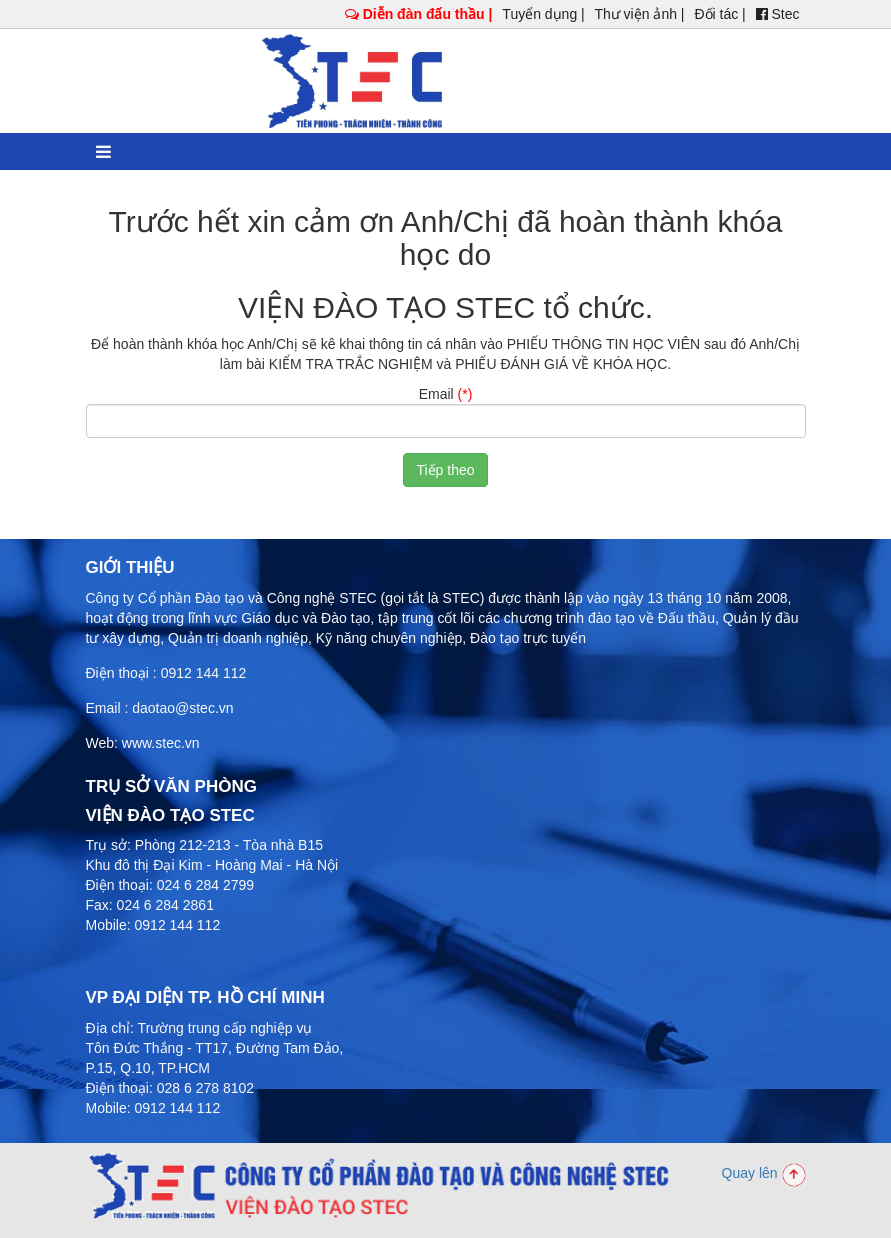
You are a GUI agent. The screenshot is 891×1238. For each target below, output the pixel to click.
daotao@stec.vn (182, 708)
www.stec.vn (161, 743)
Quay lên (764, 1173)
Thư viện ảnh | (639, 14)
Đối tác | (719, 14)
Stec (778, 14)
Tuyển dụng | (543, 14)
